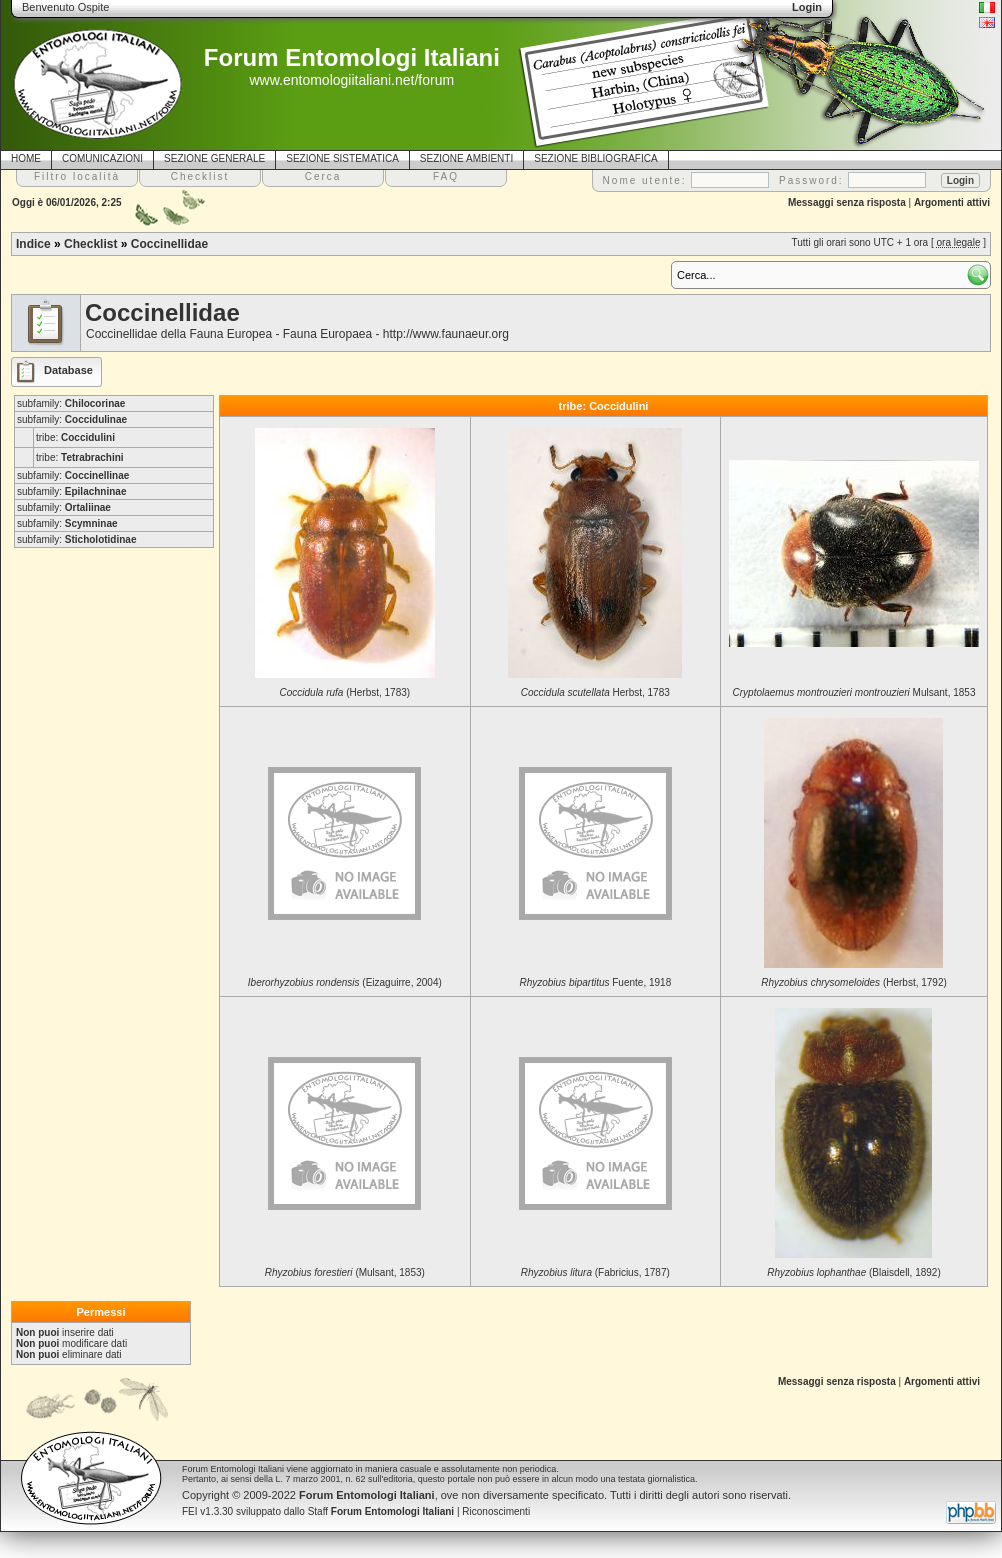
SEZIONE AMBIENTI (466, 158)
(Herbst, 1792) (854, 982)
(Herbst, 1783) (345, 692)
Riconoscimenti (496, 1511)
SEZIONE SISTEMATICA (342, 158)
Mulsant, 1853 (854, 692)
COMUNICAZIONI (102, 158)
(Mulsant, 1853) (345, 1272)
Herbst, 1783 (595, 692)
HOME (26, 158)
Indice (33, 244)
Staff (381, 1511)
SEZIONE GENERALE (214, 158)
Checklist (90, 244)
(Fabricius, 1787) (595, 1272)
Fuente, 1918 (595, 982)
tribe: (75, 437)
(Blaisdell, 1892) (853, 1272)
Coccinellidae (169, 244)
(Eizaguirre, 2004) (345, 982)
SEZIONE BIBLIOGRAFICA (595, 158)
